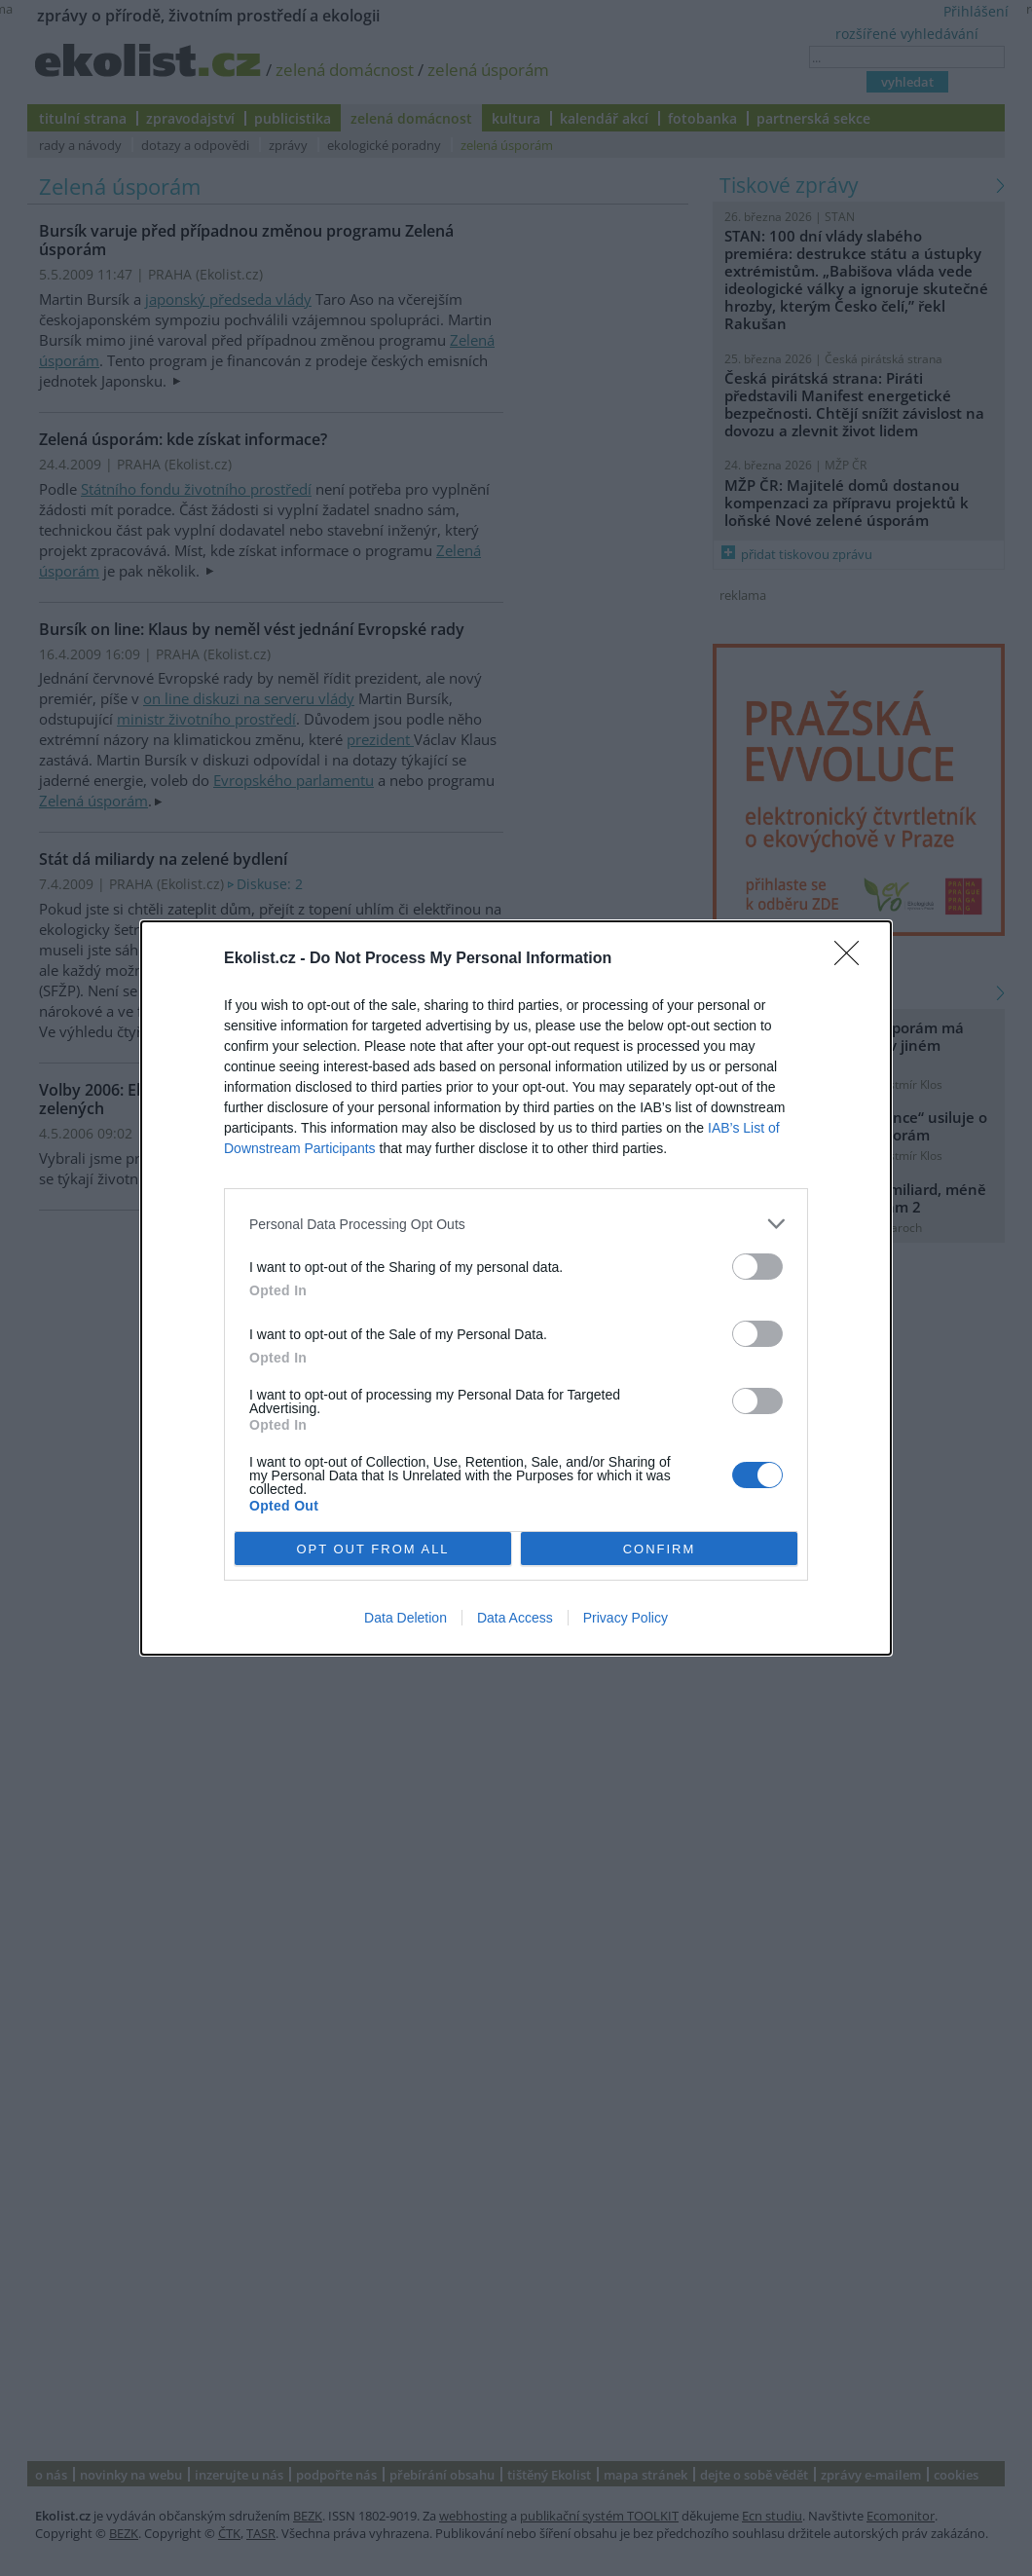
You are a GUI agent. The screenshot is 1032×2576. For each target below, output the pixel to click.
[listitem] (516, 1223)
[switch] (757, 1266)
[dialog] (516, 1288)
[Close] (852, 959)
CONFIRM (659, 1549)
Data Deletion (405, 1617)
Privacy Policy (625, 1617)
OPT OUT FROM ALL (372, 1549)
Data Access (515, 1617)
